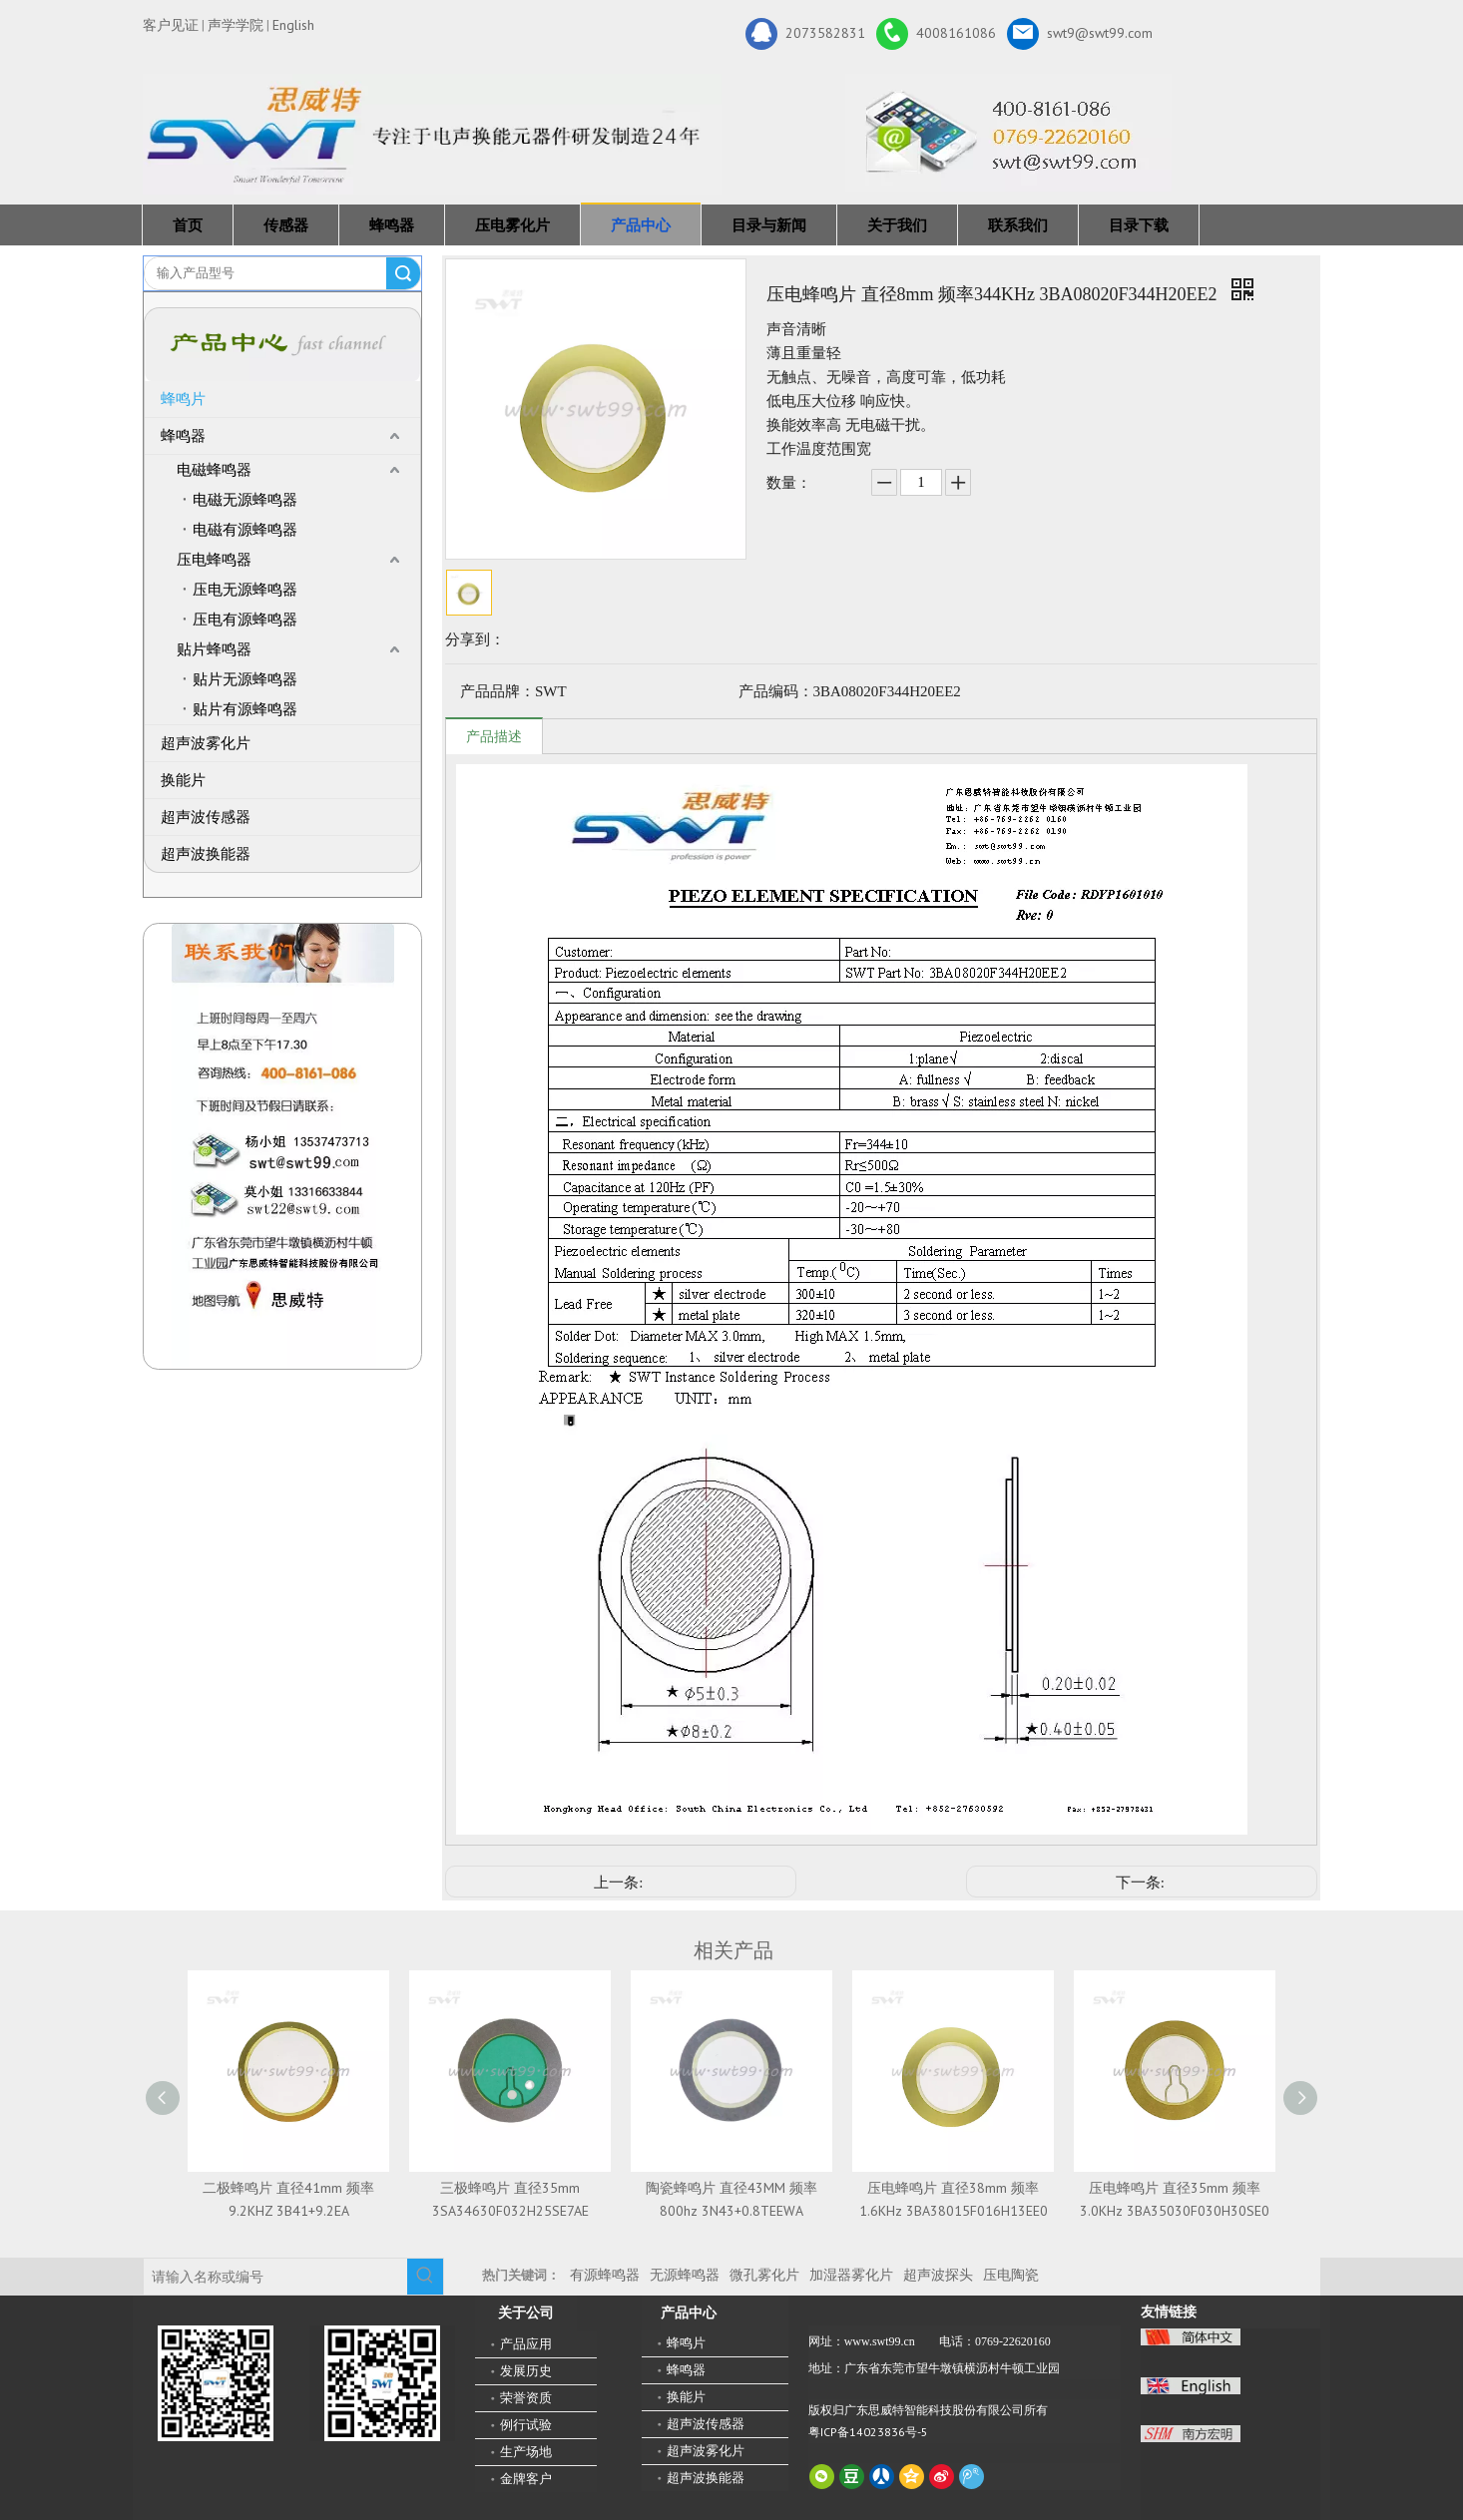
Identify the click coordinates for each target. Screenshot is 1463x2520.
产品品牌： (497, 691)
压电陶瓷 (1011, 2275)
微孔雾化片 (764, 2275)
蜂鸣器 (391, 224)
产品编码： (775, 691)
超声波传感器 (205, 817)
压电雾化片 (512, 224)
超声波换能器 (205, 854)
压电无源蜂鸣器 (245, 590)
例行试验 (526, 2424)
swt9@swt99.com (1080, 34)
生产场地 (526, 2451)
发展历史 (526, 2370)
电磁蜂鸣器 (214, 470)
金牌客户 (526, 2478)
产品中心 (641, 224)
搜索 (403, 273)
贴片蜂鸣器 (214, 649)
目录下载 (1139, 224)
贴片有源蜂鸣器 (245, 709)
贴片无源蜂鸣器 (245, 679)
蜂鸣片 (183, 399)
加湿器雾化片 (851, 2275)
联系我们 (1018, 224)
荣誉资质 (526, 2397)
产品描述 (494, 736)
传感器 (285, 224)
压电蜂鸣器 (214, 560)
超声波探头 (938, 2275)
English (293, 25)
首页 (188, 224)
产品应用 (526, 2343)
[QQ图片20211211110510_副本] (283, 1146)
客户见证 (171, 25)
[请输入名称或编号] (275, 2277)
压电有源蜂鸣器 (245, 620)
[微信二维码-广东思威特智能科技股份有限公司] (215, 2383)
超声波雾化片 (205, 743)
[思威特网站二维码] (382, 2383)
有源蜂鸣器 (605, 2275)
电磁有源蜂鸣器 (245, 530)
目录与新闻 (769, 224)
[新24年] (432, 134)
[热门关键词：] (425, 2277)
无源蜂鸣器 (685, 2275)
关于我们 (897, 224)
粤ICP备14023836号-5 (868, 2431)
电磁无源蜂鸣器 (245, 500)
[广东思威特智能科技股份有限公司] (1008, 133)
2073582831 (805, 34)
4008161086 (936, 34)
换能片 (183, 780)
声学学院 (235, 25)
